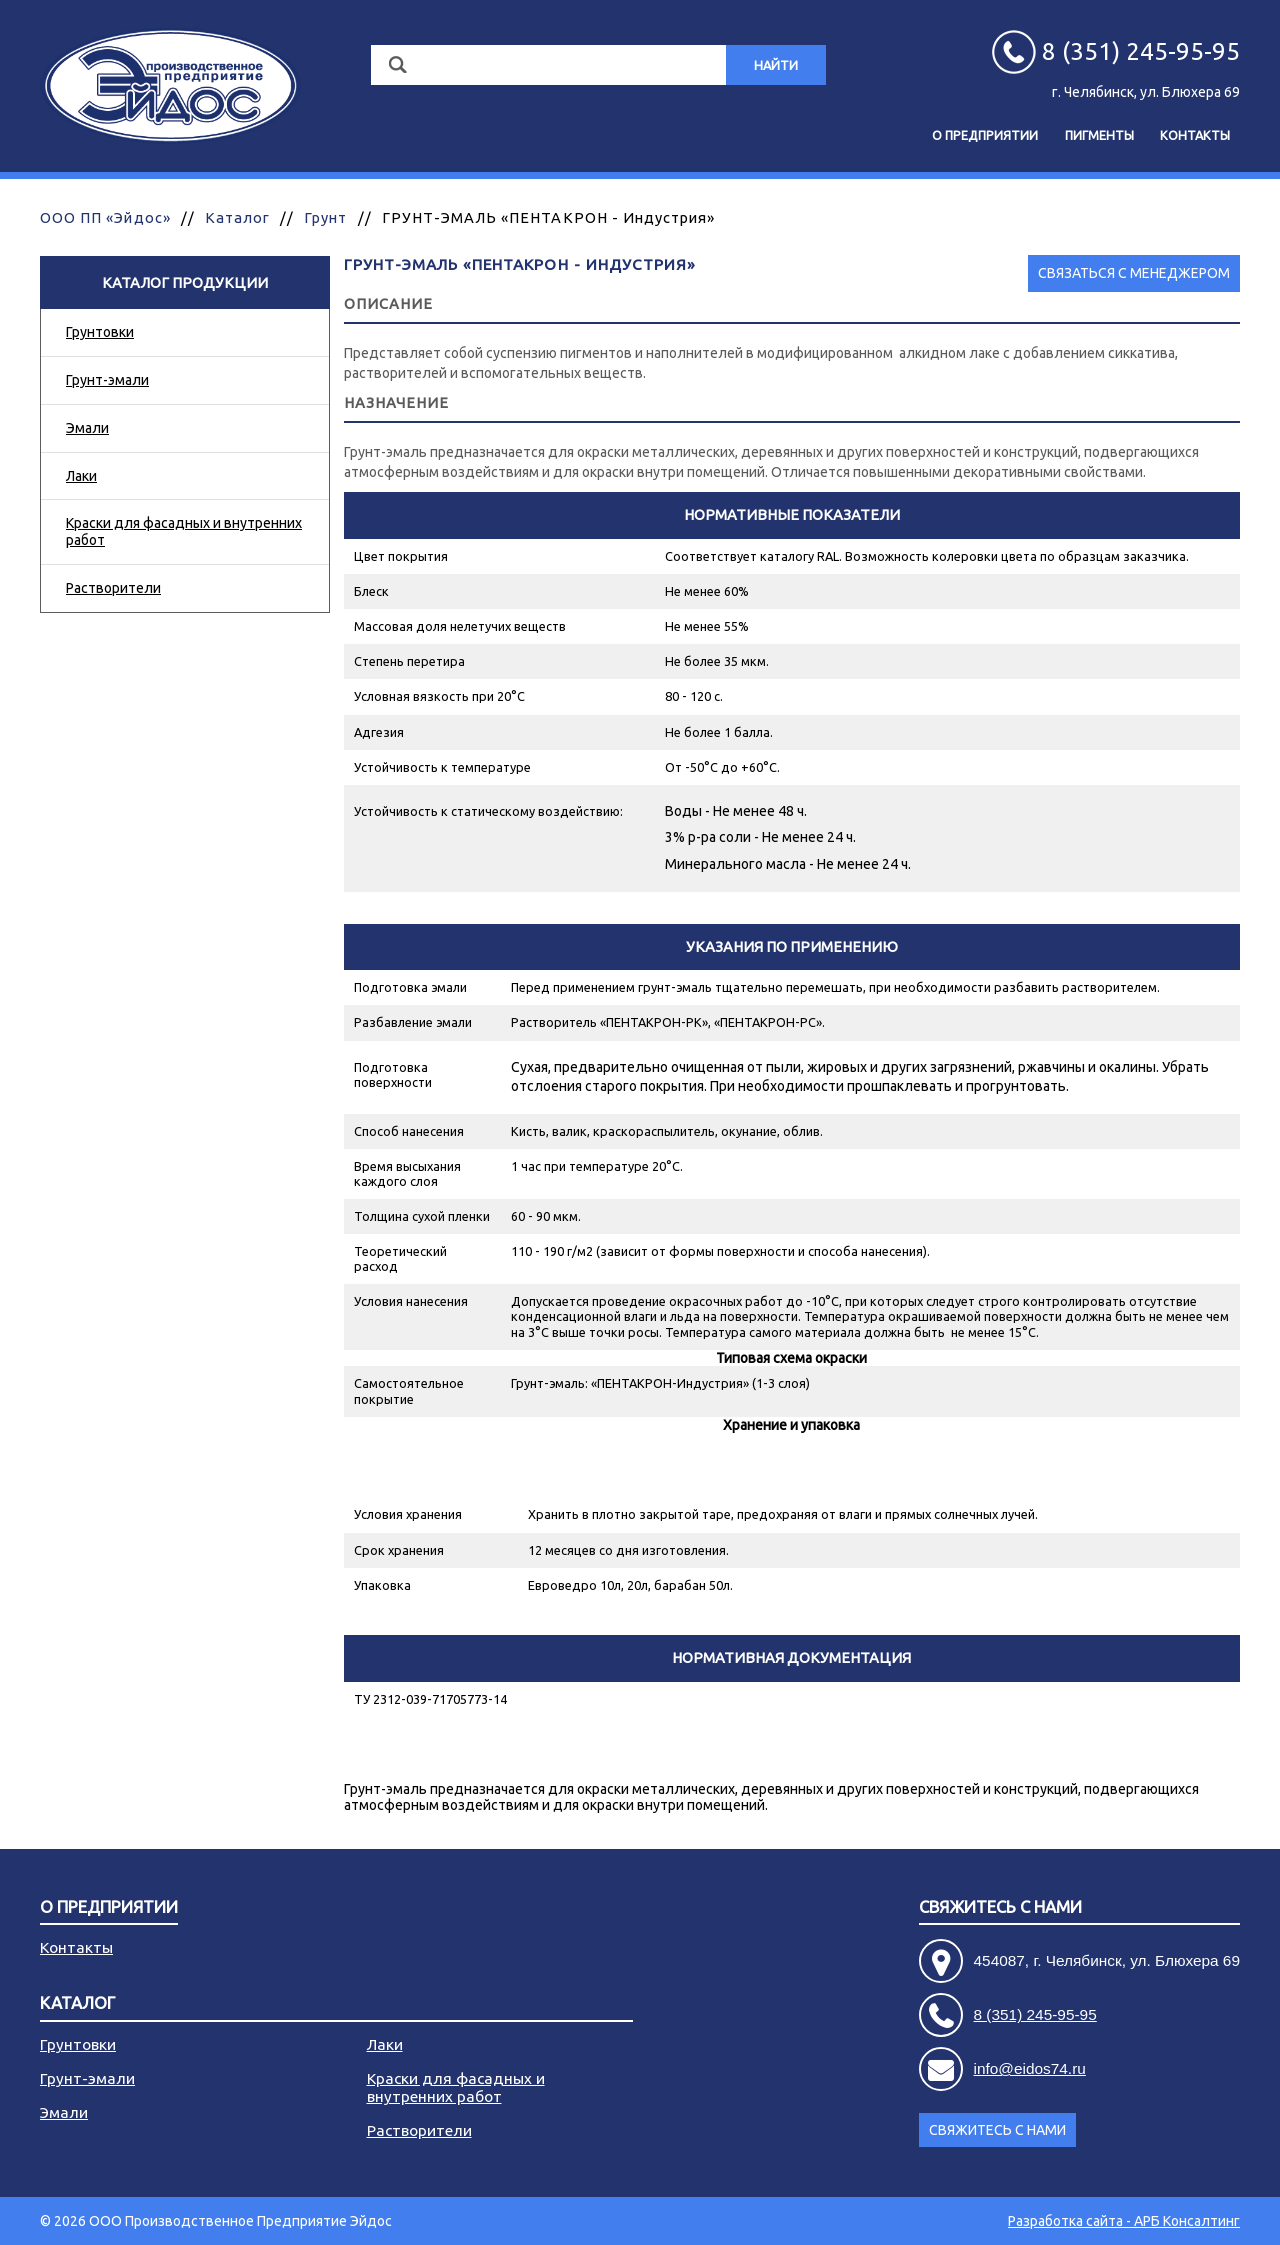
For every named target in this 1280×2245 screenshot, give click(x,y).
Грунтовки (100, 332)
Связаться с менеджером (1134, 273)
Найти (776, 65)
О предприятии (985, 135)
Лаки (81, 476)
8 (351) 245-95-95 (1035, 2014)
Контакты (1195, 135)
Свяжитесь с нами (1000, 1907)
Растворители (113, 588)
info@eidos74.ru (1030, 2068)
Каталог (237, 217)
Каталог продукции (185, 282)
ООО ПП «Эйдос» (105, 217)
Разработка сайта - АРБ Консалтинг (1124, 2221)
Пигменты (1099, 135)
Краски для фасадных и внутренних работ (184, 531)
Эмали (87, 428)
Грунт (325, 217)
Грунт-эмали (107, 380)
